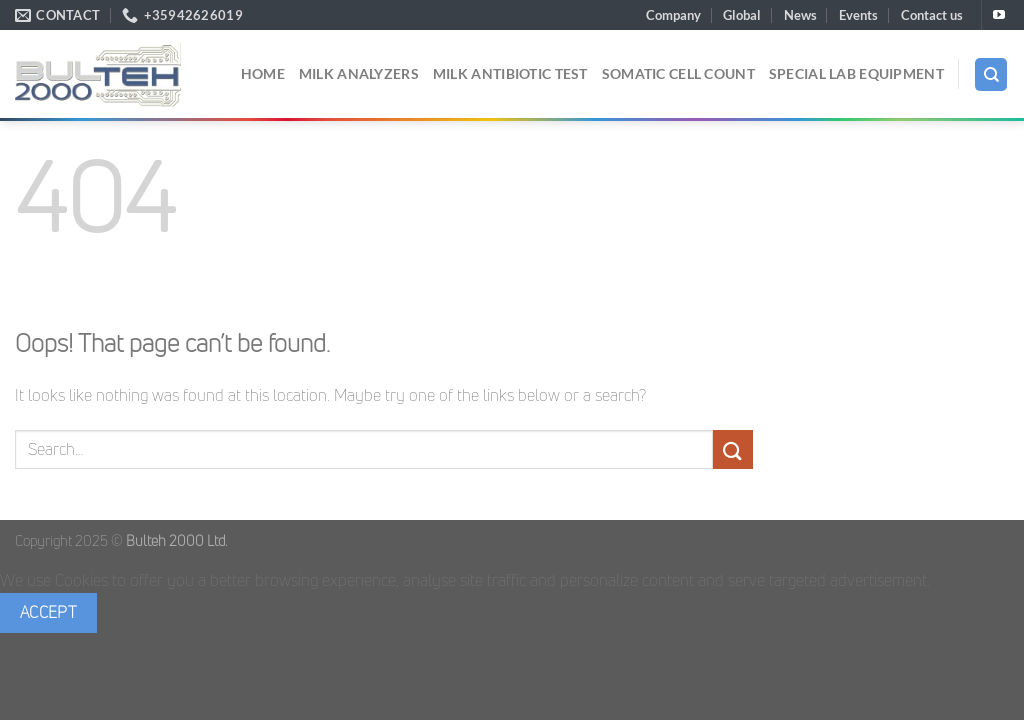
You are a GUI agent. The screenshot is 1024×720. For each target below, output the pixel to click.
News (800, 15)
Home (263, 73)
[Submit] (733, 449)
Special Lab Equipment (856, 73)
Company (673, 15)
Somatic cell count (678, 73)
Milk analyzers (359, 73)
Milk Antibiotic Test (510, 73)
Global (742, 15)
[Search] (991, 74)
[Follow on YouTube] (999, 16)
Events (858, 15)
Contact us (932, 15)
